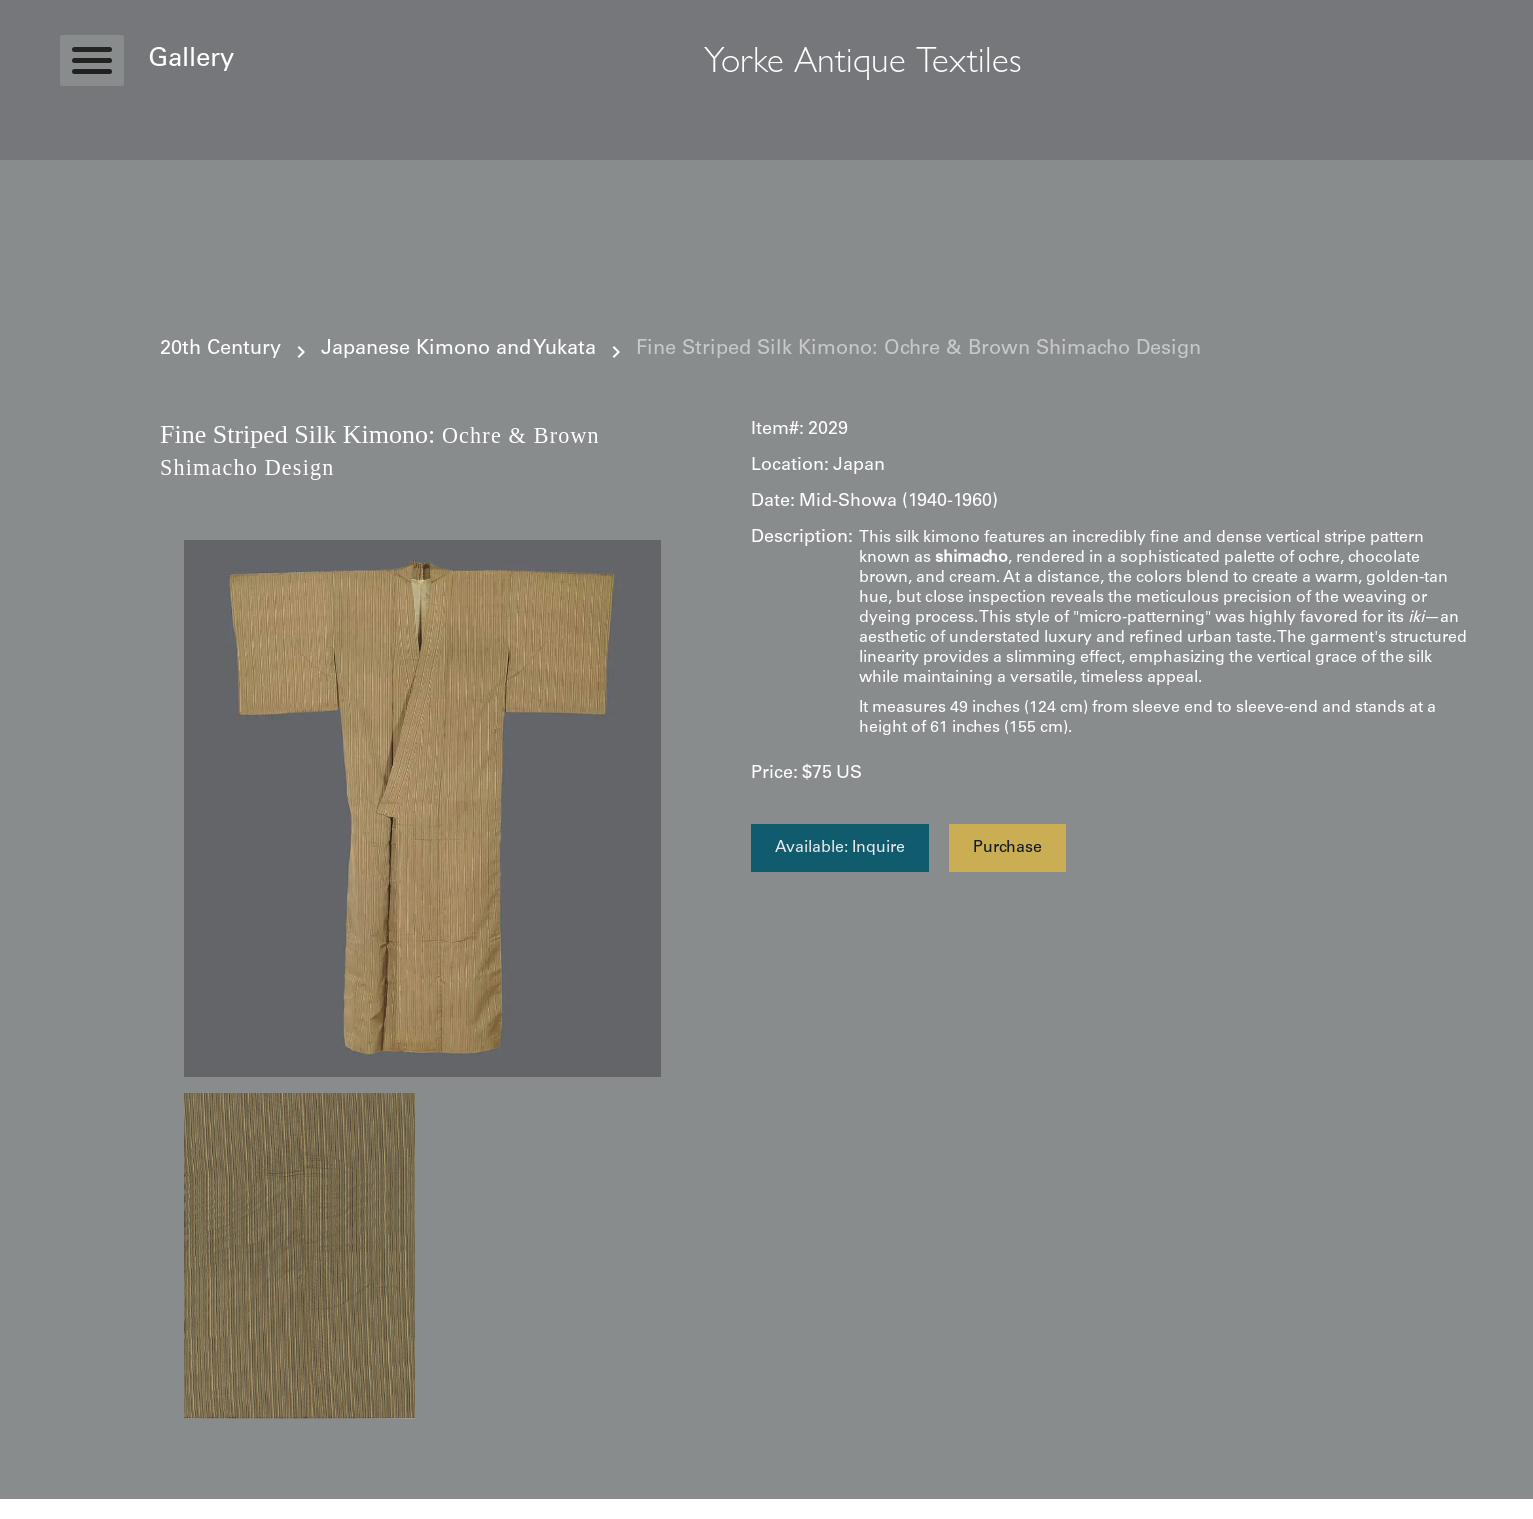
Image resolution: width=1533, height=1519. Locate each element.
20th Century (220, 350)
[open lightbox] (422, 808)
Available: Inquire (840, 848)
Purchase (1007, 848)
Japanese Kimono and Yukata (458, 350)
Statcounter (39, 1509)
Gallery (191, 60)
